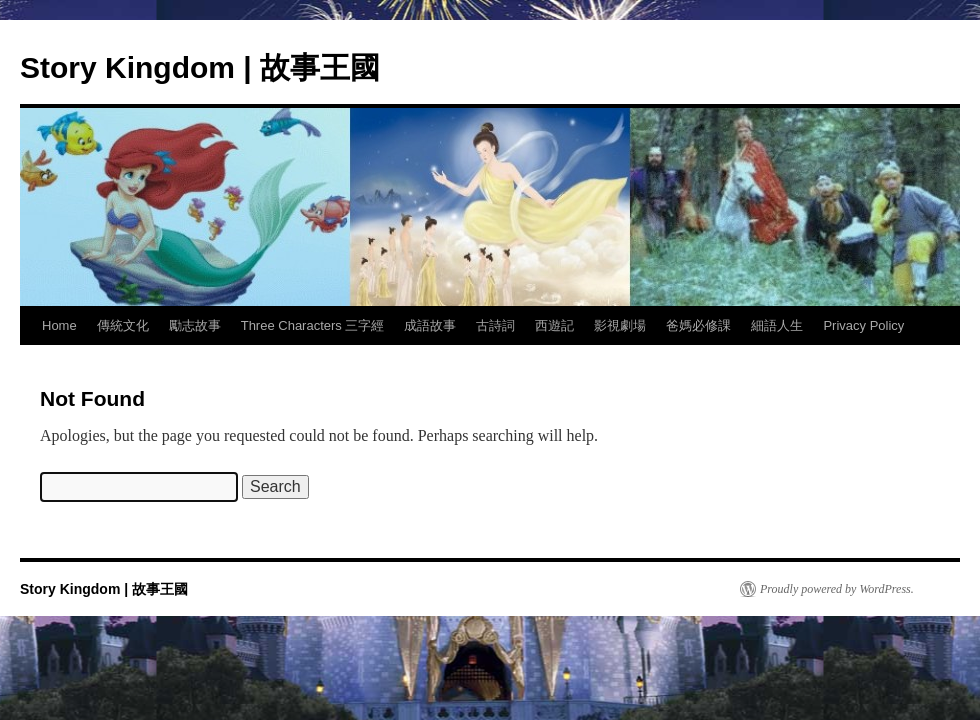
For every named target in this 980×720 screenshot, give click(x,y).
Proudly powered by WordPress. (837, 589)
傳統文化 (123, 325)
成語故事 (430, 325)
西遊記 (554, 325)
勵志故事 (195, 325)
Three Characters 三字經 (313, 325)
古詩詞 (495, 325)
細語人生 (777, 325)
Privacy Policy (863, 325)
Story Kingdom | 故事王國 (200, 67)
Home (59, 325)
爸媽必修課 (698, 325)
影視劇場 (620, 325)
